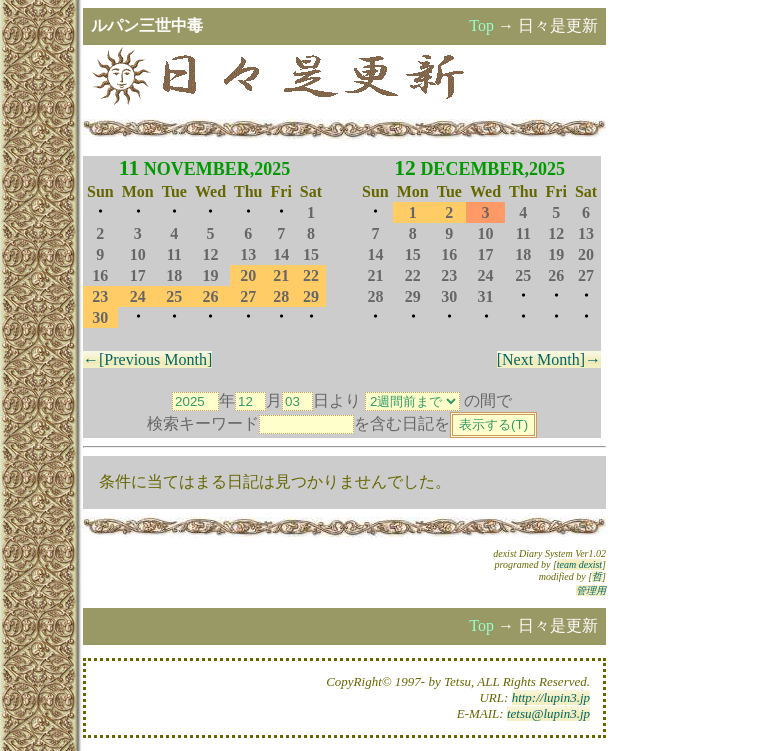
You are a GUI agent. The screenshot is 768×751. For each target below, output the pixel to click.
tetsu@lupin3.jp (548, 713)
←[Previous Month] (147, 359)
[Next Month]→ (549, 359)
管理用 (591, 590)
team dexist (579, 564)
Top (481, 25)
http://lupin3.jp (551, 697)
